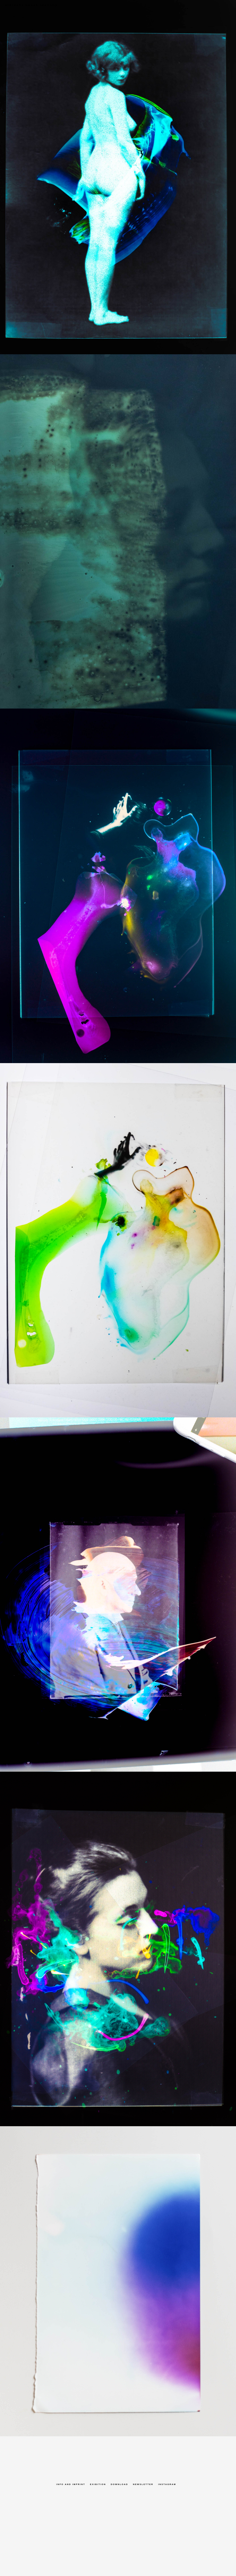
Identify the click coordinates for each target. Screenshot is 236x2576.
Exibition (98, 2484)
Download (119, 2484)
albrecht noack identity (29, 5)
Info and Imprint (70, 2484)
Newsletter (143, 2484)
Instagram (167, 2484)
